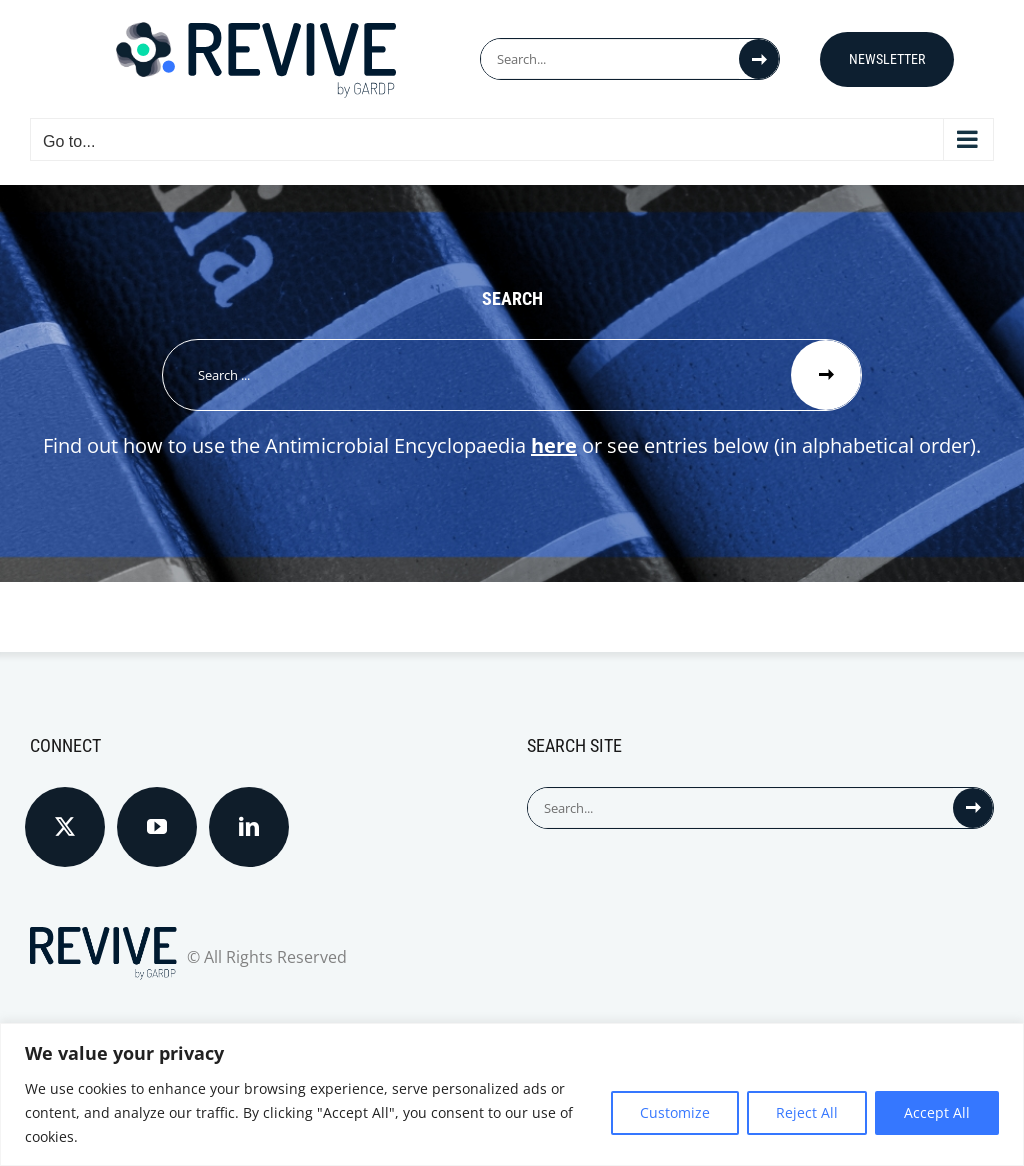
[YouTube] (157, 827)
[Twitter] (65, 827)
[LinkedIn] (249, 827)
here (554, 445)
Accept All (937, 1112)
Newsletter (887, 59)
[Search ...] (477, 375)
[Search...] (610, 59)
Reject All (807, 1112)
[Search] (759, 59)
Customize (675, 1112)
